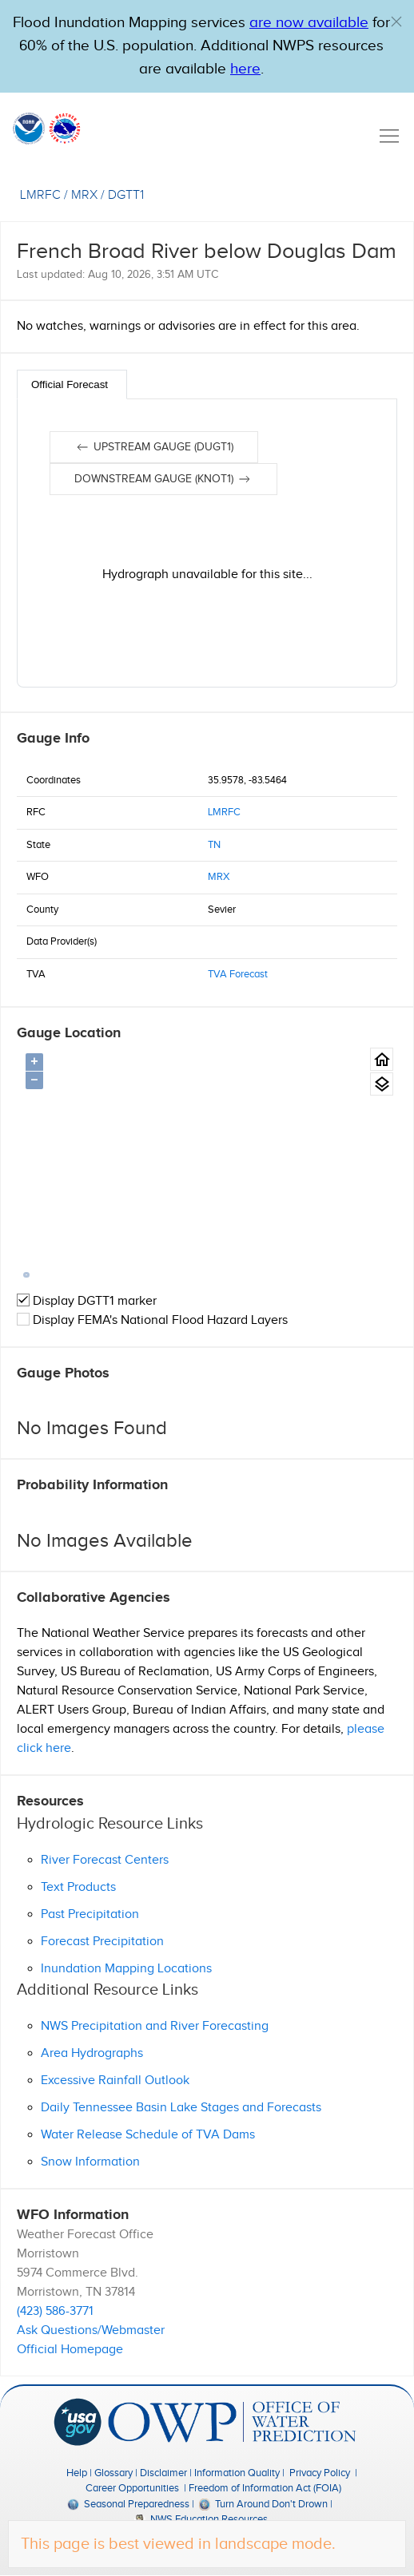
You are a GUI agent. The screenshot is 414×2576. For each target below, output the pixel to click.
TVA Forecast (238, 974)
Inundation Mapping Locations (126, 1968)
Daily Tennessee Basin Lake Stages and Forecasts (181, 2107)
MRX (218, 876)
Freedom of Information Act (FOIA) (265, 2488)
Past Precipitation (90, 1914)
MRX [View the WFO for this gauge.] (84, 195)
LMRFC (224, 812)
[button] (396, 21)
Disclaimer (163, 2473)
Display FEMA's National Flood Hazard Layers (152, 1320)
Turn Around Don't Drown (263, 2504)
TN (214, 844)
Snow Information (90, 2162)
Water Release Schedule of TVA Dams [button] (148, 2134)
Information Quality (237, 2473)
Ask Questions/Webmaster (91, 2330)
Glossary (113, 2473)
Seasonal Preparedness (128, 2504)
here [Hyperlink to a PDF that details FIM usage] (245, 69)
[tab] (72, 384)
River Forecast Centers (105, 1860)
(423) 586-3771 (55, 2311)
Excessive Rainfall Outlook (115, 2080)
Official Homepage (70, 2349)
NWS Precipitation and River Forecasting (155, 2026)
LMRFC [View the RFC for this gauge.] (40, 195)
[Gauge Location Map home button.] (381, 1059)
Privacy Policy (319, 2473)
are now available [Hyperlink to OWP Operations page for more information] (308, 23)
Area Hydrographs (92, 2053)
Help (76, 2473)
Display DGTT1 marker (87, 1301)
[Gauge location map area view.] (381, 1084)
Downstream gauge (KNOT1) (163, 479)
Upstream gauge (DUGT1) (153, 447)
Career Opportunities (132, 2488)
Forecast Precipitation (102, 1941)
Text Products (78, 1887)
